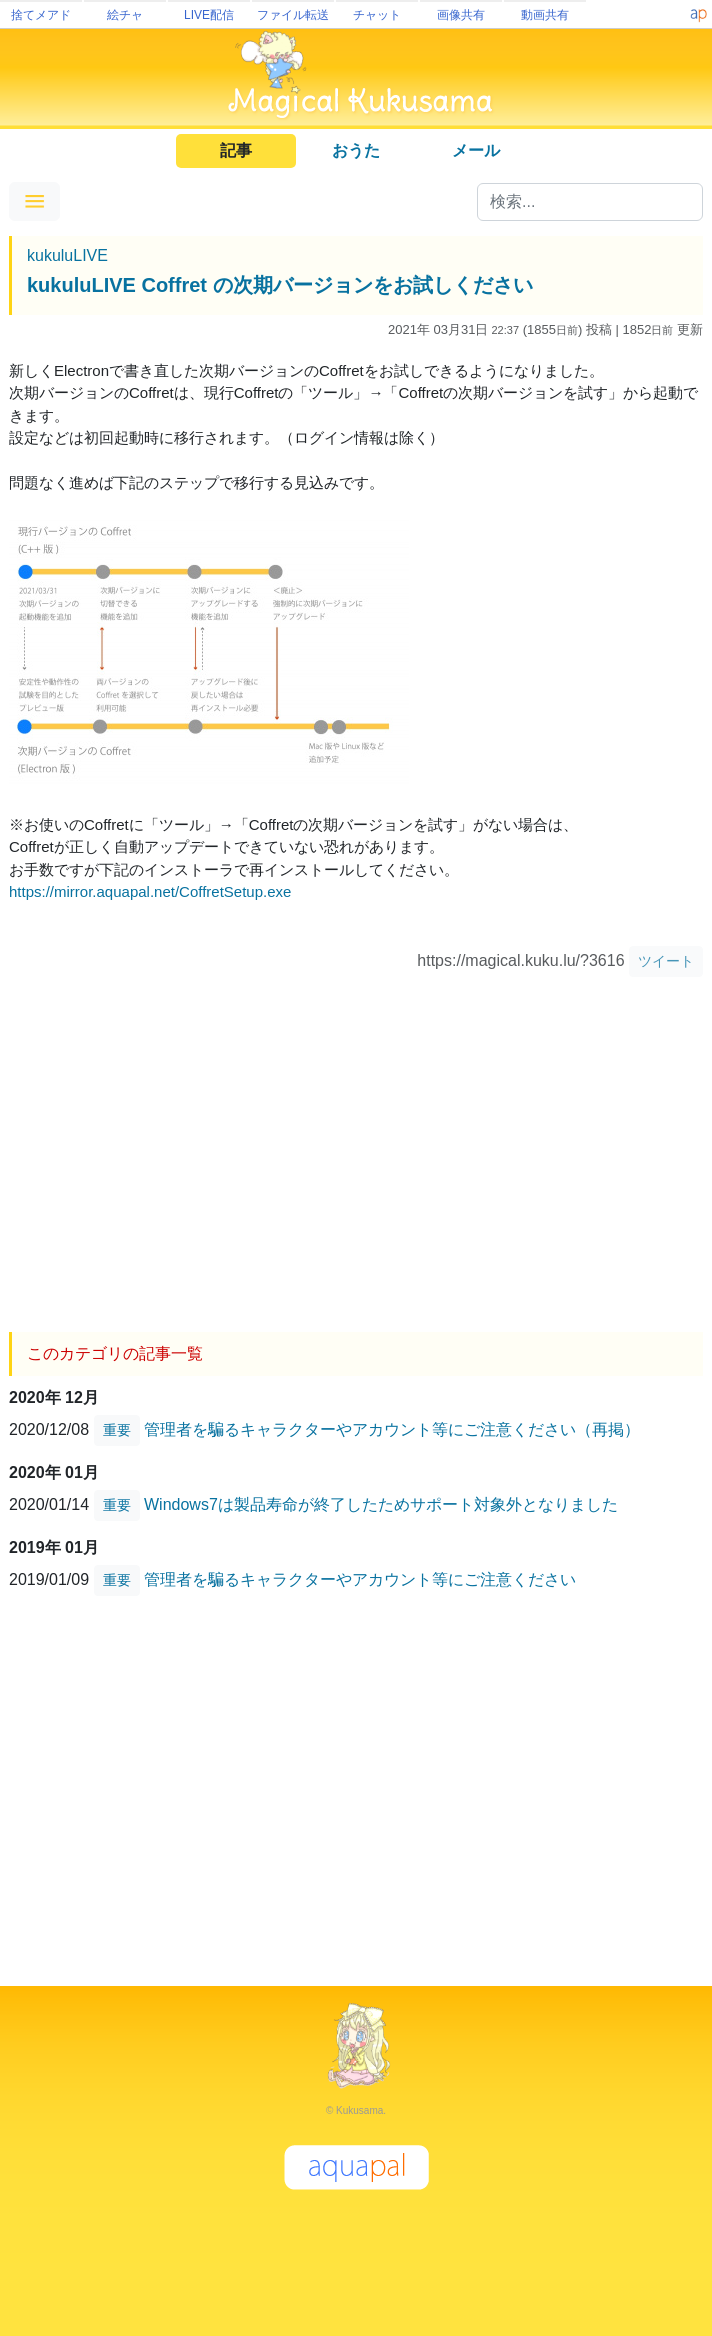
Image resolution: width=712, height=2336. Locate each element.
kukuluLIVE (67, 255)
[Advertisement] (356, 1147)
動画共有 (545, 15)
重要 (117, 1430)
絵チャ (125, 15)
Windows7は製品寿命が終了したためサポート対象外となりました (381, 1504)
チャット (377, 15)
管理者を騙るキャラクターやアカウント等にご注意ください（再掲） (392, 1429)
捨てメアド (41, 15)
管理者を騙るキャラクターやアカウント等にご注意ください (360, 1579)
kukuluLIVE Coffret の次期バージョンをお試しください (280, 285)
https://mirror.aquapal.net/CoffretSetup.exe (150, 891)
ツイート (666, 961)
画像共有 (461, 15)
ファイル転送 (293, 15)
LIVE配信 (209, 15)
